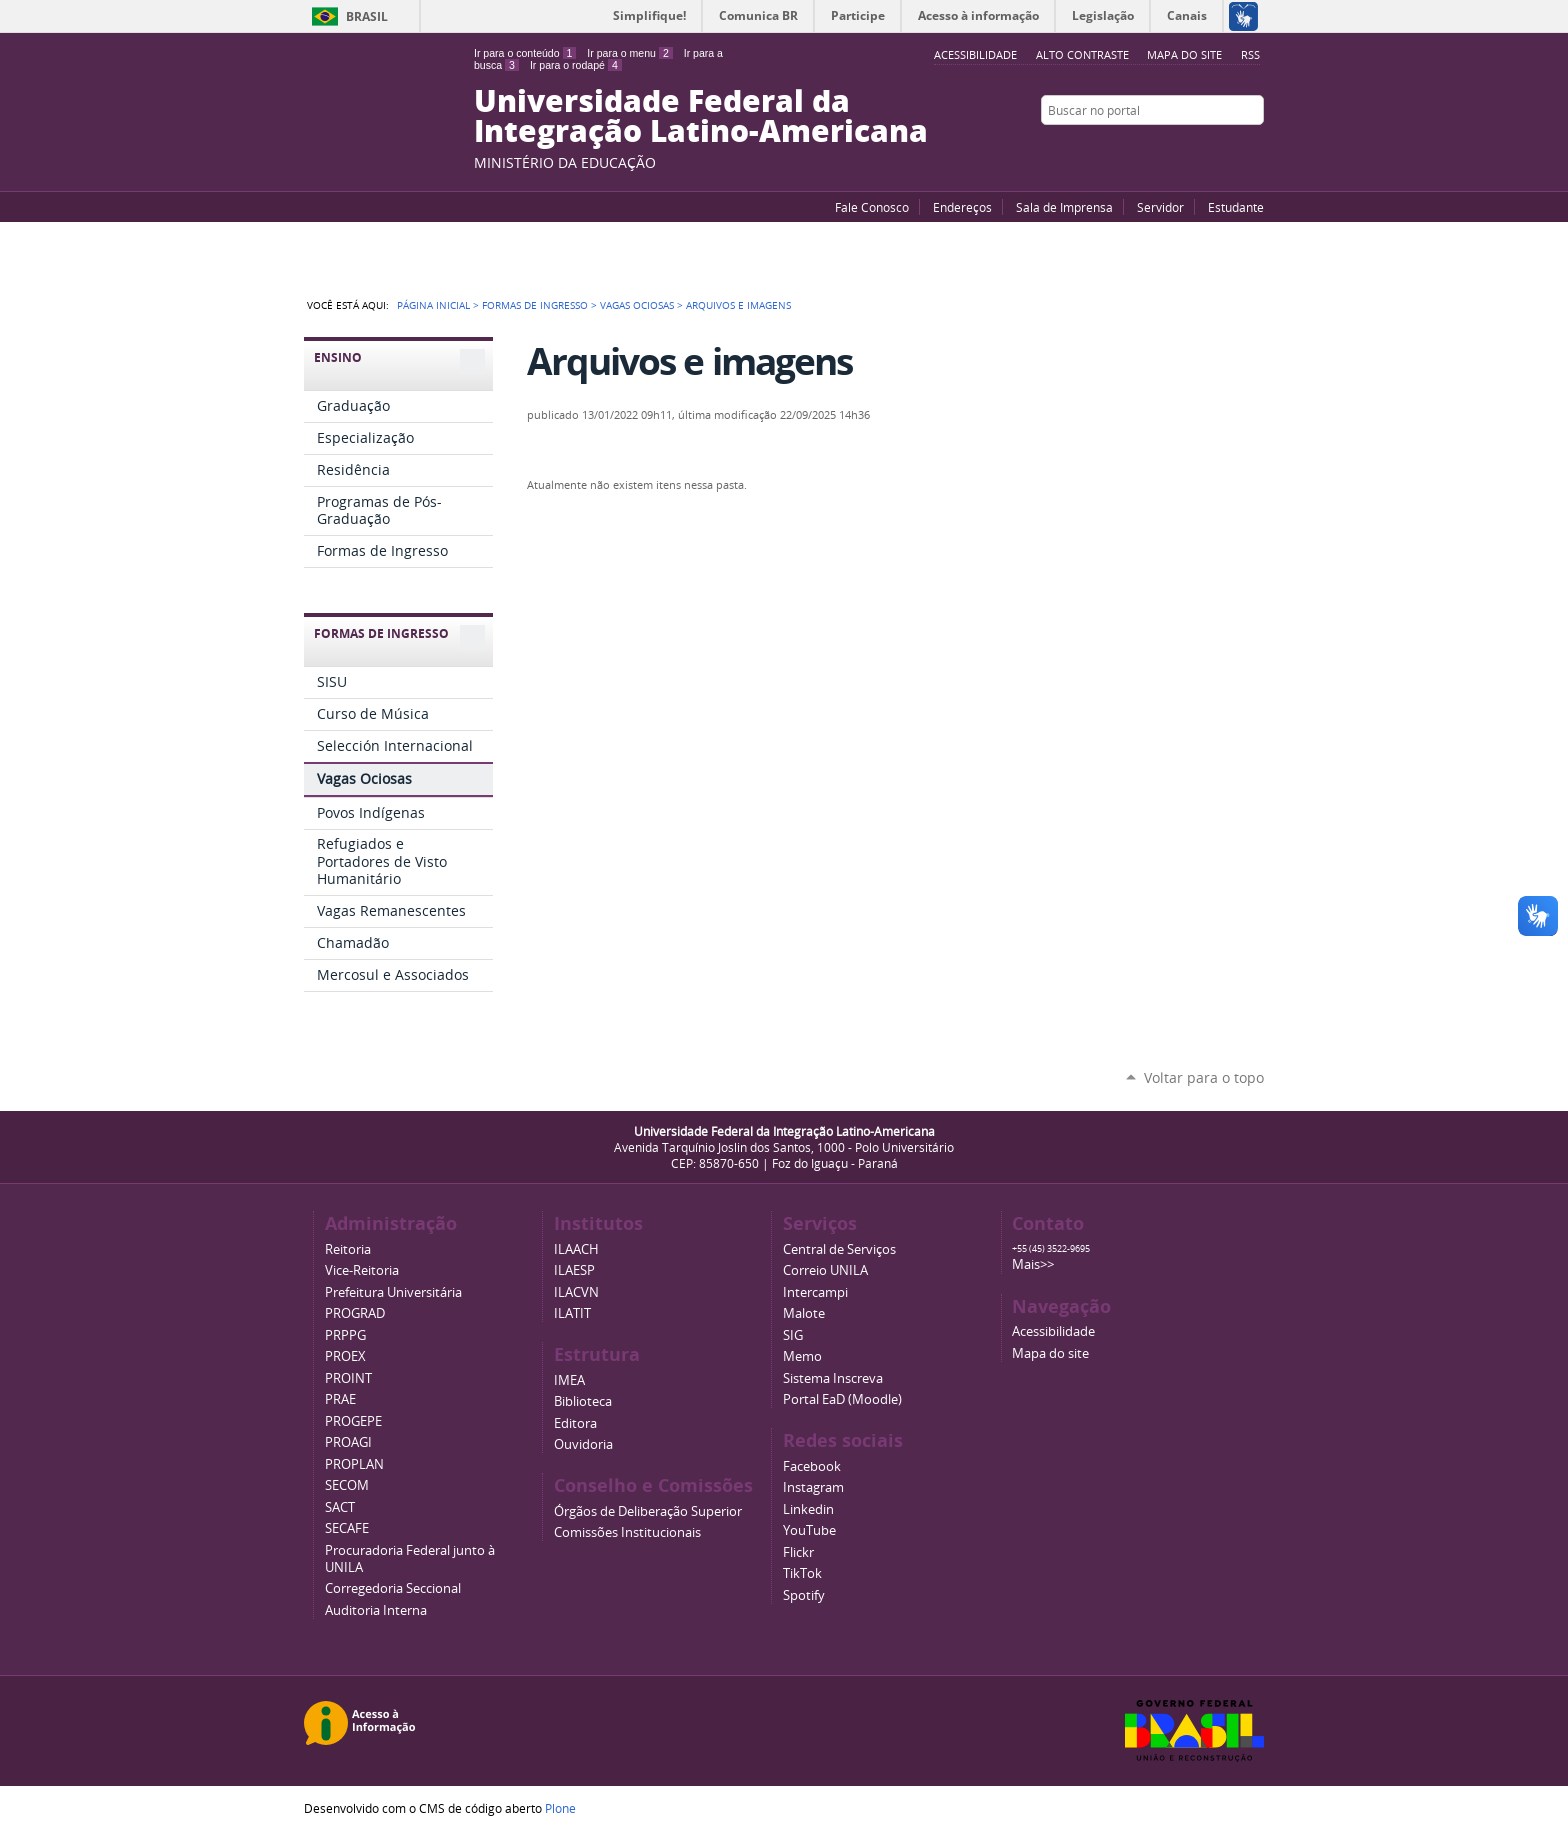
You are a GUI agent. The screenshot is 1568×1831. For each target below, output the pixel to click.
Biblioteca (583, 1401)
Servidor (1160, 207)
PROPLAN (354, 1464)
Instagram (1254, 149)
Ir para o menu (629, 53)
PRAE (340, 1399)
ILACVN (576, 1292)
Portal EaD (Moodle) (842, 1399)
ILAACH (576, 1249)
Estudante (1236, 207)
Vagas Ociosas (637, 305)
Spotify (804, 1595)
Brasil (367, 16)
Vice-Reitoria (362, 1270)
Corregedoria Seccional (393, 1588)
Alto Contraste (1082, 54)
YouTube (1179, 149)
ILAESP (574, 1270)
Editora (575, 1423)
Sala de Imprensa (1064, 207)
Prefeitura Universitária (393, 1292)
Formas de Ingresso (535, 305)
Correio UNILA (825, 1270)
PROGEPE (353, 1421)
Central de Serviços (839, 1249)
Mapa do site (1184, 54)
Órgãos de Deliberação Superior (648, 1511)
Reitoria (348, 1249)
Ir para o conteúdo (525, 53)
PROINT (348, 1378)
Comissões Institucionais (627, 1532)
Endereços (962, 207)
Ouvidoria (583, 1444)
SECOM (347, 1485)
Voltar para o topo (1204, 1077)
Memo (802, 1356)
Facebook (1204, 149)
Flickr (1229, 149)
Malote (804, 1313)
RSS (1250, 54)
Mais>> (1033, 1264)
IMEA (569, 1380)
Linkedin (808, 1509)
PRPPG (345, 1335)
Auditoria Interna (376, 1610)
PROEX (345, 1356)
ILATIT (572, 1313)
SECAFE (347, 1528)
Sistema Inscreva (833, 1378)
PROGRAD (355, 1313)
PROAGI (348, 1442)
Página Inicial (433, 305)
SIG (793, 1335)
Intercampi (815, 1292)
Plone (560, 1808)
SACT (340, 1507)
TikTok (802, 1573)
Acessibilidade (1053, 1331)
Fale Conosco (872, 207)
